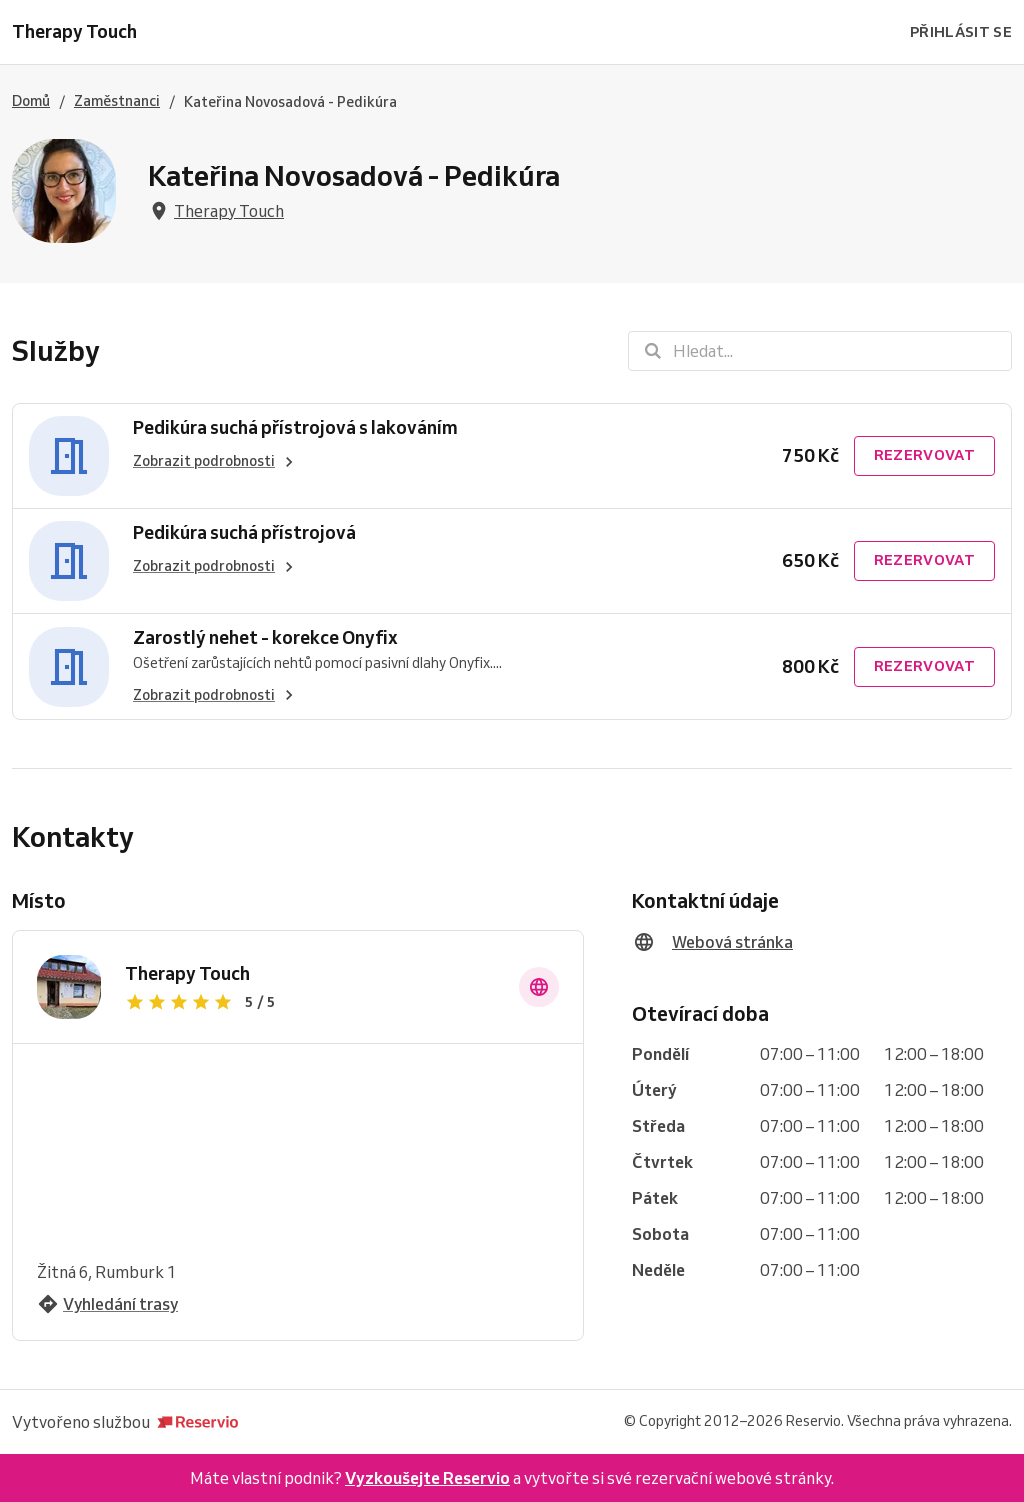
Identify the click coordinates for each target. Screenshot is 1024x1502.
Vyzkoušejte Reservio (427, 1478)
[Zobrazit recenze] (310, 1002)
